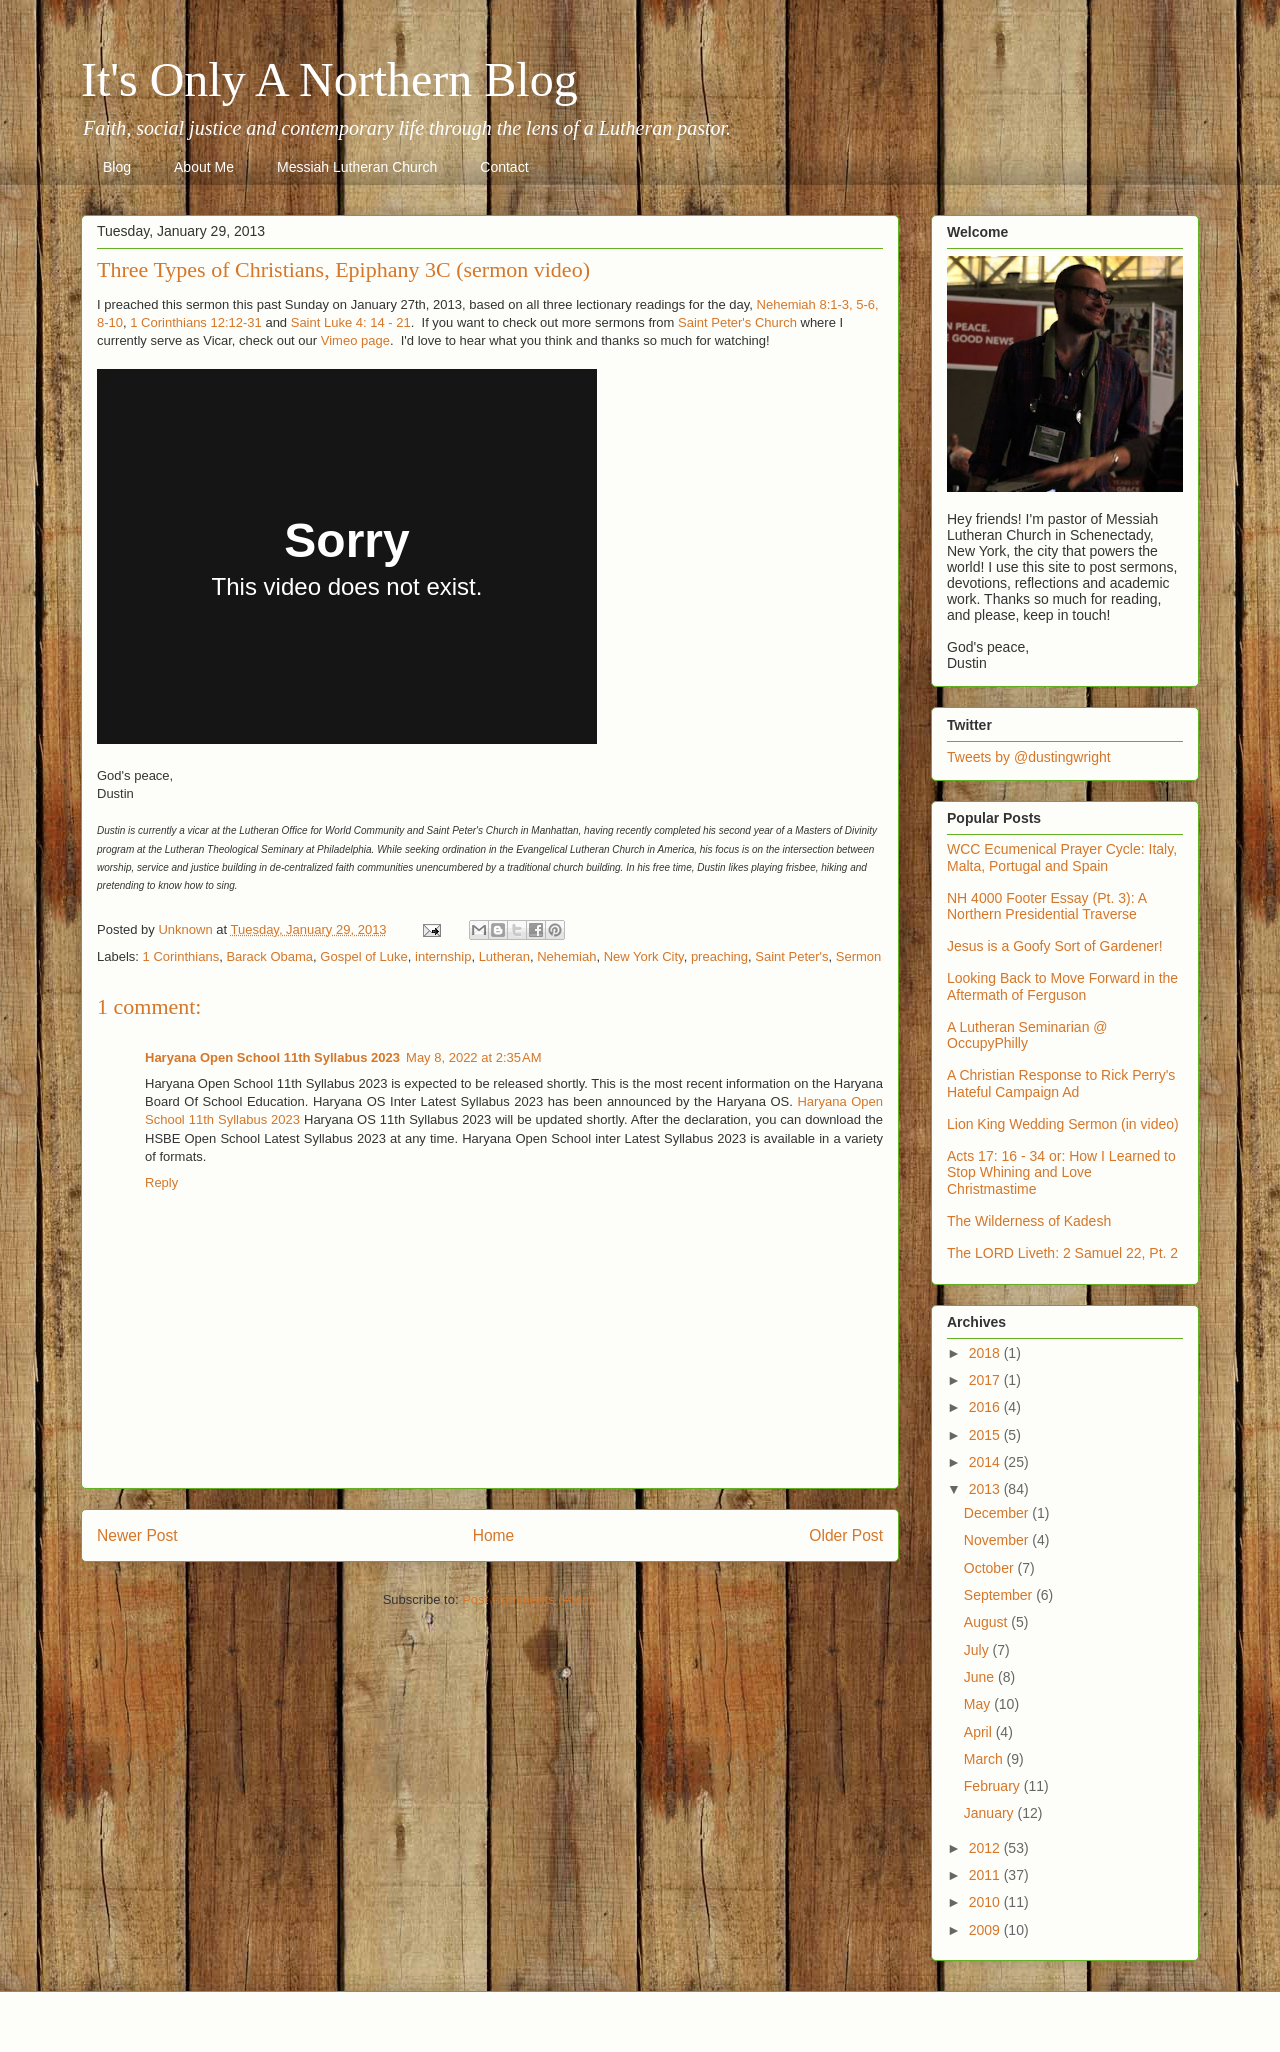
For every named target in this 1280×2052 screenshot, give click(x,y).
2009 (986, 1930)
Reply (161, 1182)
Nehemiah (566, 956)
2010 (986, 1902)
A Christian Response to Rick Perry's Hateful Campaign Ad (1061, 1083)
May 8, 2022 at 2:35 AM (474, 1057)
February (994, 1786)
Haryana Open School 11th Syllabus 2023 (272, 1057)
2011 (986, 1875)
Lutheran (504, 956)
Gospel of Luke (363, 956)
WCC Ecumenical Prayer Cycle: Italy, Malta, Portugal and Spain (1062, 857)
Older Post (846, 1535)
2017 (986, 1380)
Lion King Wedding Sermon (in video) (1063, 1124)
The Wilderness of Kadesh (1029, 1221)
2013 (986, 1489)
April (980, 1732)
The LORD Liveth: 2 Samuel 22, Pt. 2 (1062, 1253)
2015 (986, 1435)
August (987, 1622)
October (991, 1568)
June (981, 1677)
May (979, 1704)
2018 (986, 1353)
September (1000, 1595)
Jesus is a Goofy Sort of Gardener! (1055, 946)
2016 (986, 1407)
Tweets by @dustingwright (1029, 757)
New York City (644, 956)
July (978, 1650)
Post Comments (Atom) (529, 1599)
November (998, 1540)
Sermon (859, 956)
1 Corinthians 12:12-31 (196, 322)
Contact (504, 167)
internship (443, 956)
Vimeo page (355, 340)
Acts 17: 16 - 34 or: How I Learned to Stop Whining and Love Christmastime (1061, 1173)
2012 (986, 1848)
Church (776, 322)
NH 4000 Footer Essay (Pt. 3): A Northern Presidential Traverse (1046, 906)
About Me (204, 167)
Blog (117, 167)
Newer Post (137, 1535)
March (985, 1759)
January (991, 1813)
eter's (737, 322)
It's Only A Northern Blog (329, 79)
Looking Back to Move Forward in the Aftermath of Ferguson (1062, 986)
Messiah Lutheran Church (357, 167)
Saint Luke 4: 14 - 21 (351, 322)
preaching (719, 956)
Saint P (699, 322)
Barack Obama (269, 956)
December (998, 1513)
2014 (986, 1462)
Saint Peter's (791, 956)
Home (494, 1535)
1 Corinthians (181, 956)
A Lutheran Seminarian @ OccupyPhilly (1027, 1035)
